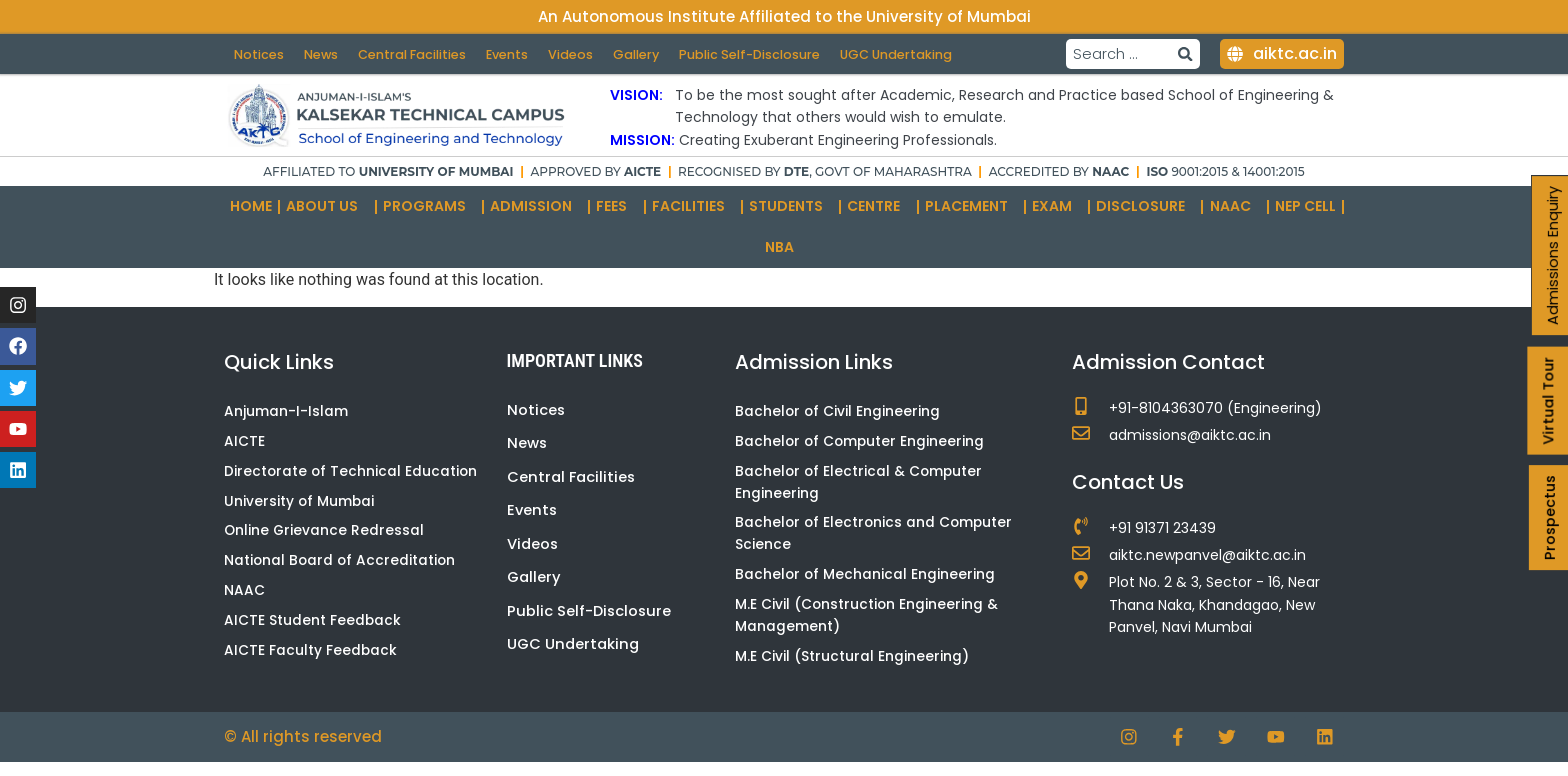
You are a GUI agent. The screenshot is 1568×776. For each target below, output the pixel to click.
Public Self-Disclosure (762, 48)
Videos (578, 48)
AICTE (244, 451)
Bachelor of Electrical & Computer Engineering (860, 493)
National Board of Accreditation (341, 573)
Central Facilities (417, 48)
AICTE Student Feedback (313, 634)
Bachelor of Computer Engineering (861, 451)
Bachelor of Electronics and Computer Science (876, 545)
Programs (429, 215)
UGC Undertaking (291, 68)
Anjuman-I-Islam (286, 421)
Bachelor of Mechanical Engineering (866, 587)
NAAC (1235, 215)
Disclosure (1145, 215)
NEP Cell (1305, 215)
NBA (784, 256)
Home (251, 215)
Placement (971, 215)
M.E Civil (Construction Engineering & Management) (867, 629)
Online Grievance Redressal (325, 542)
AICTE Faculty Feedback (311, 664)
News (323, 48)
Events (514, 48)
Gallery (645, 48)
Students (791, 215)
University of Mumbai (300, 512)
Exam (1057, 215)
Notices (259, 48)
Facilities (693, 215)
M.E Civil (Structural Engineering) (852, 670)
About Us (327, 215)
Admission (536, 215)
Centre (878, 215)
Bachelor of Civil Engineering (838, 421)
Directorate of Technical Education (352, 482)
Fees (616, 215)
